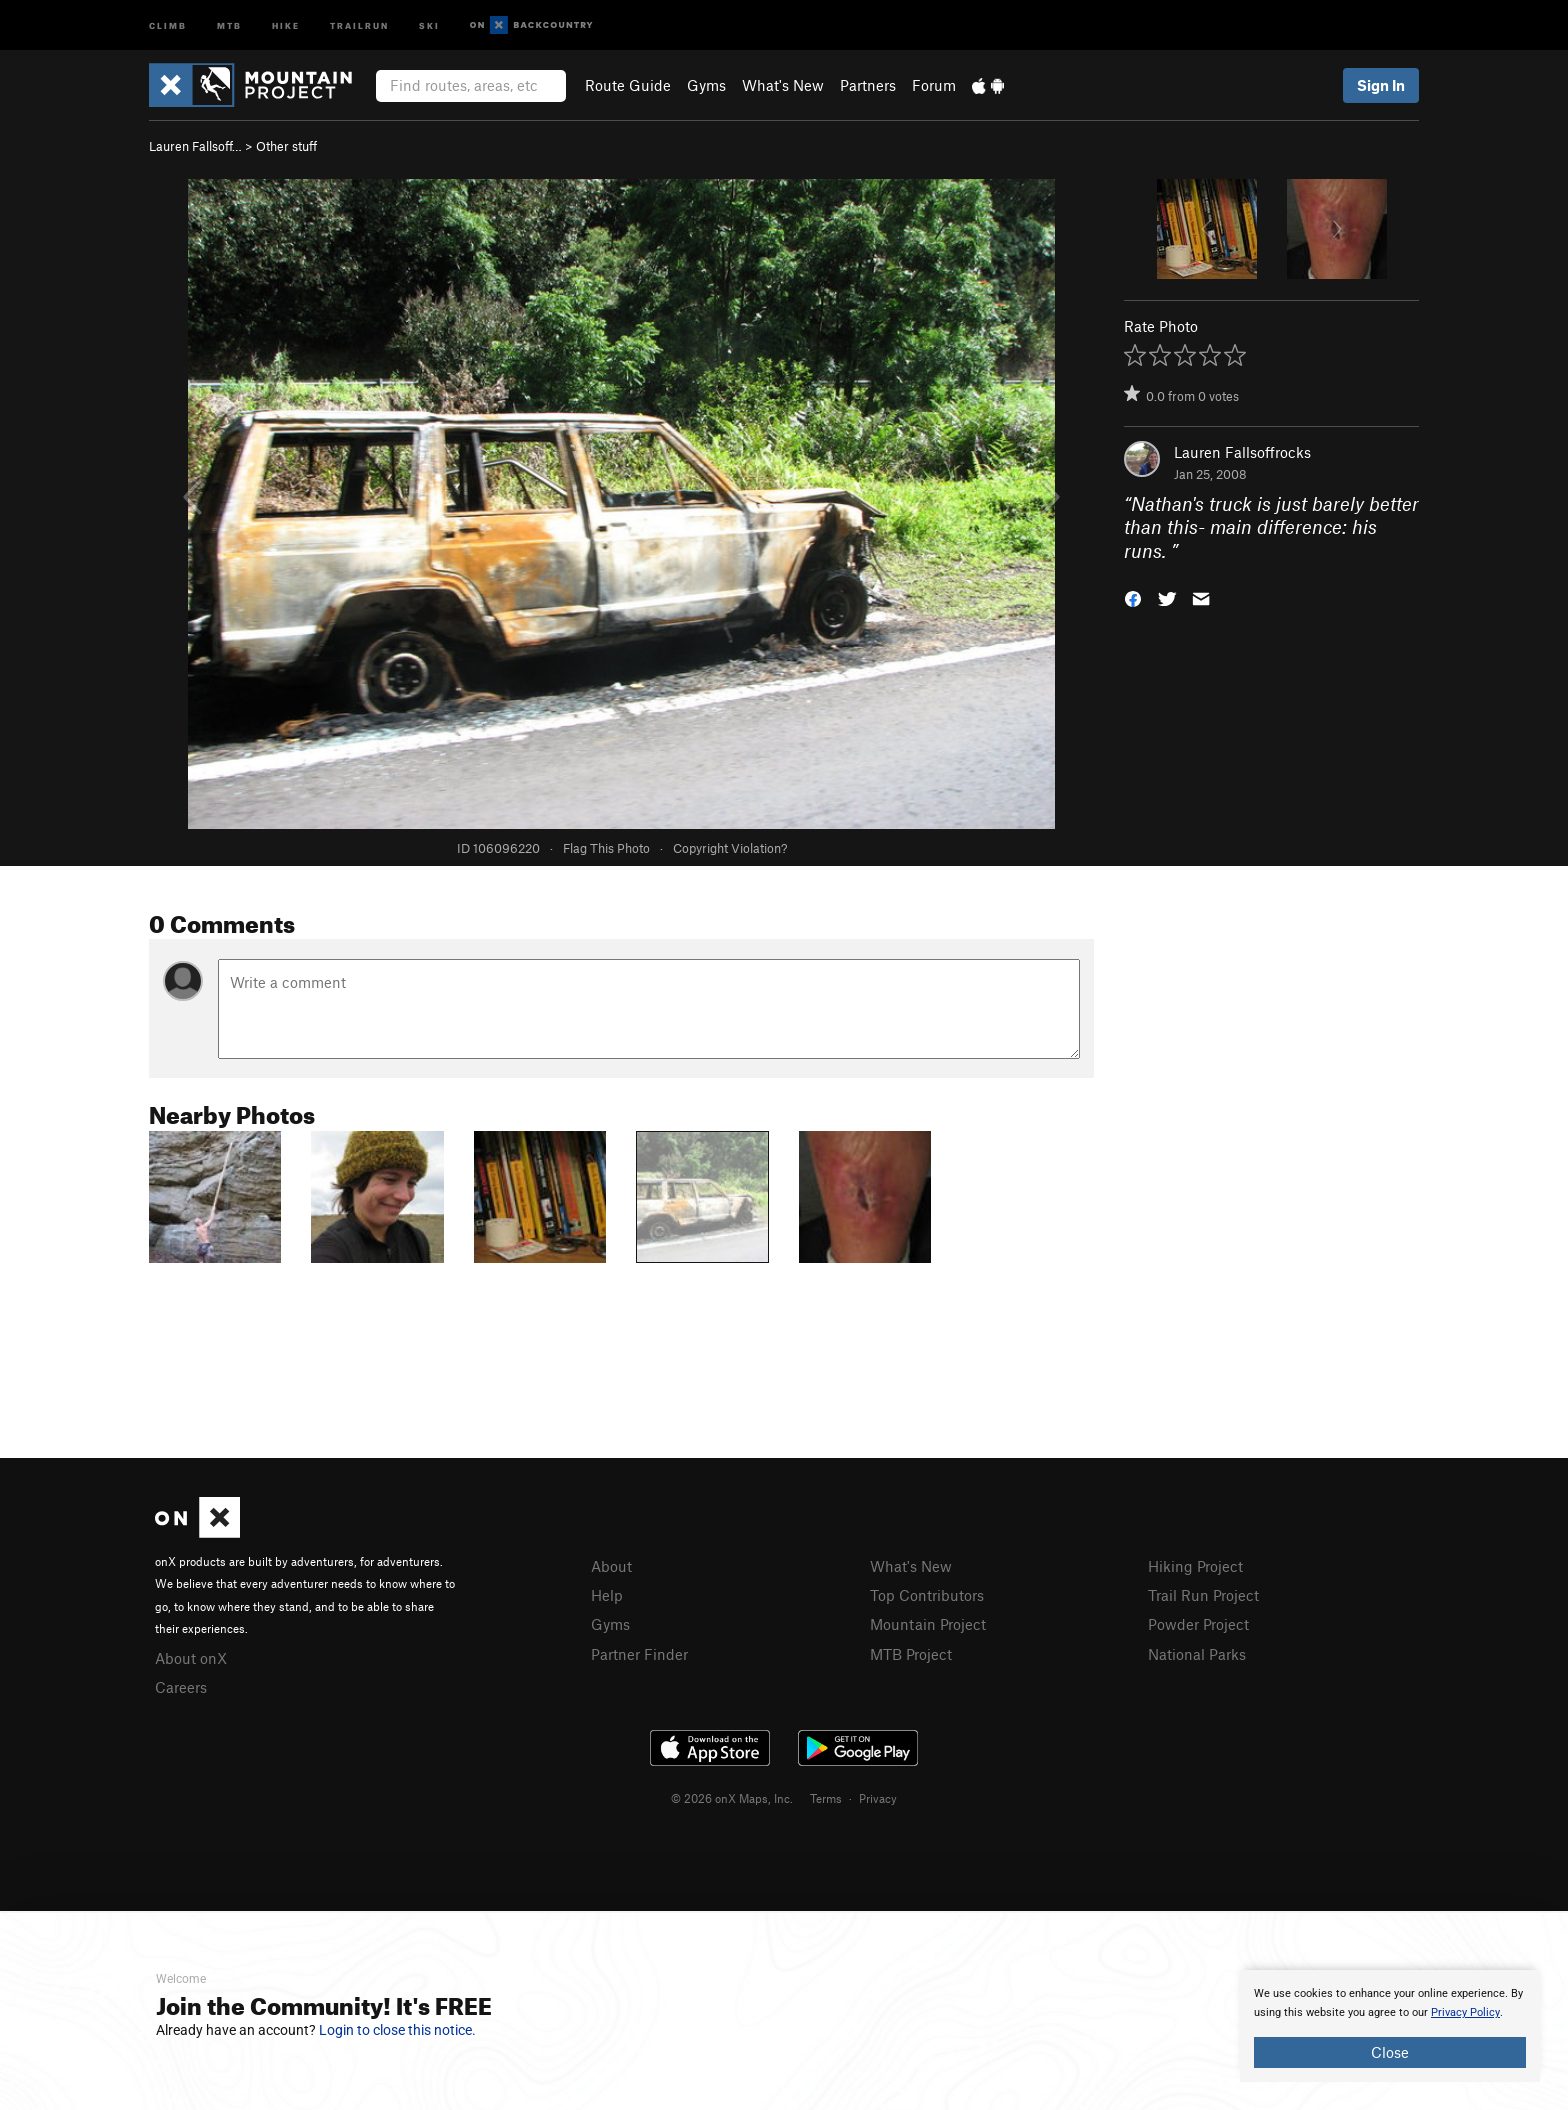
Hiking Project (1195, 1566)
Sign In (1381, 85)
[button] (1133, 597)
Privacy (878, 1798)
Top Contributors (927, 1595)
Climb (168, 24)
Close (1390, 2052)
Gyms (706, 85)
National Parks (1197, 1654)
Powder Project (1198, 1624)
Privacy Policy (1465, 2012)
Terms (826, 1798)
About (611, 1566)
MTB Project (911, 1654)
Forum (934, 85)
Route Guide (628, 85)
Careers (181, 1687)
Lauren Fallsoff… (195, 146)
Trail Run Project (1203, 1595)
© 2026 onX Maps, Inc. (732, 1798)
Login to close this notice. (397, 2030)
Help (607, 1595)
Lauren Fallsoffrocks (1242, 452)
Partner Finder (639, 1654)
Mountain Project (928, 1624)
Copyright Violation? (730, 848)
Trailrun (359, 24)
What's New (783, 85)
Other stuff (286, 146)
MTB (229, 24)
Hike (286, 24)
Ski (429, 24)
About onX (191, 1658)
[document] (1390, 2026)
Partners (868, 85)
